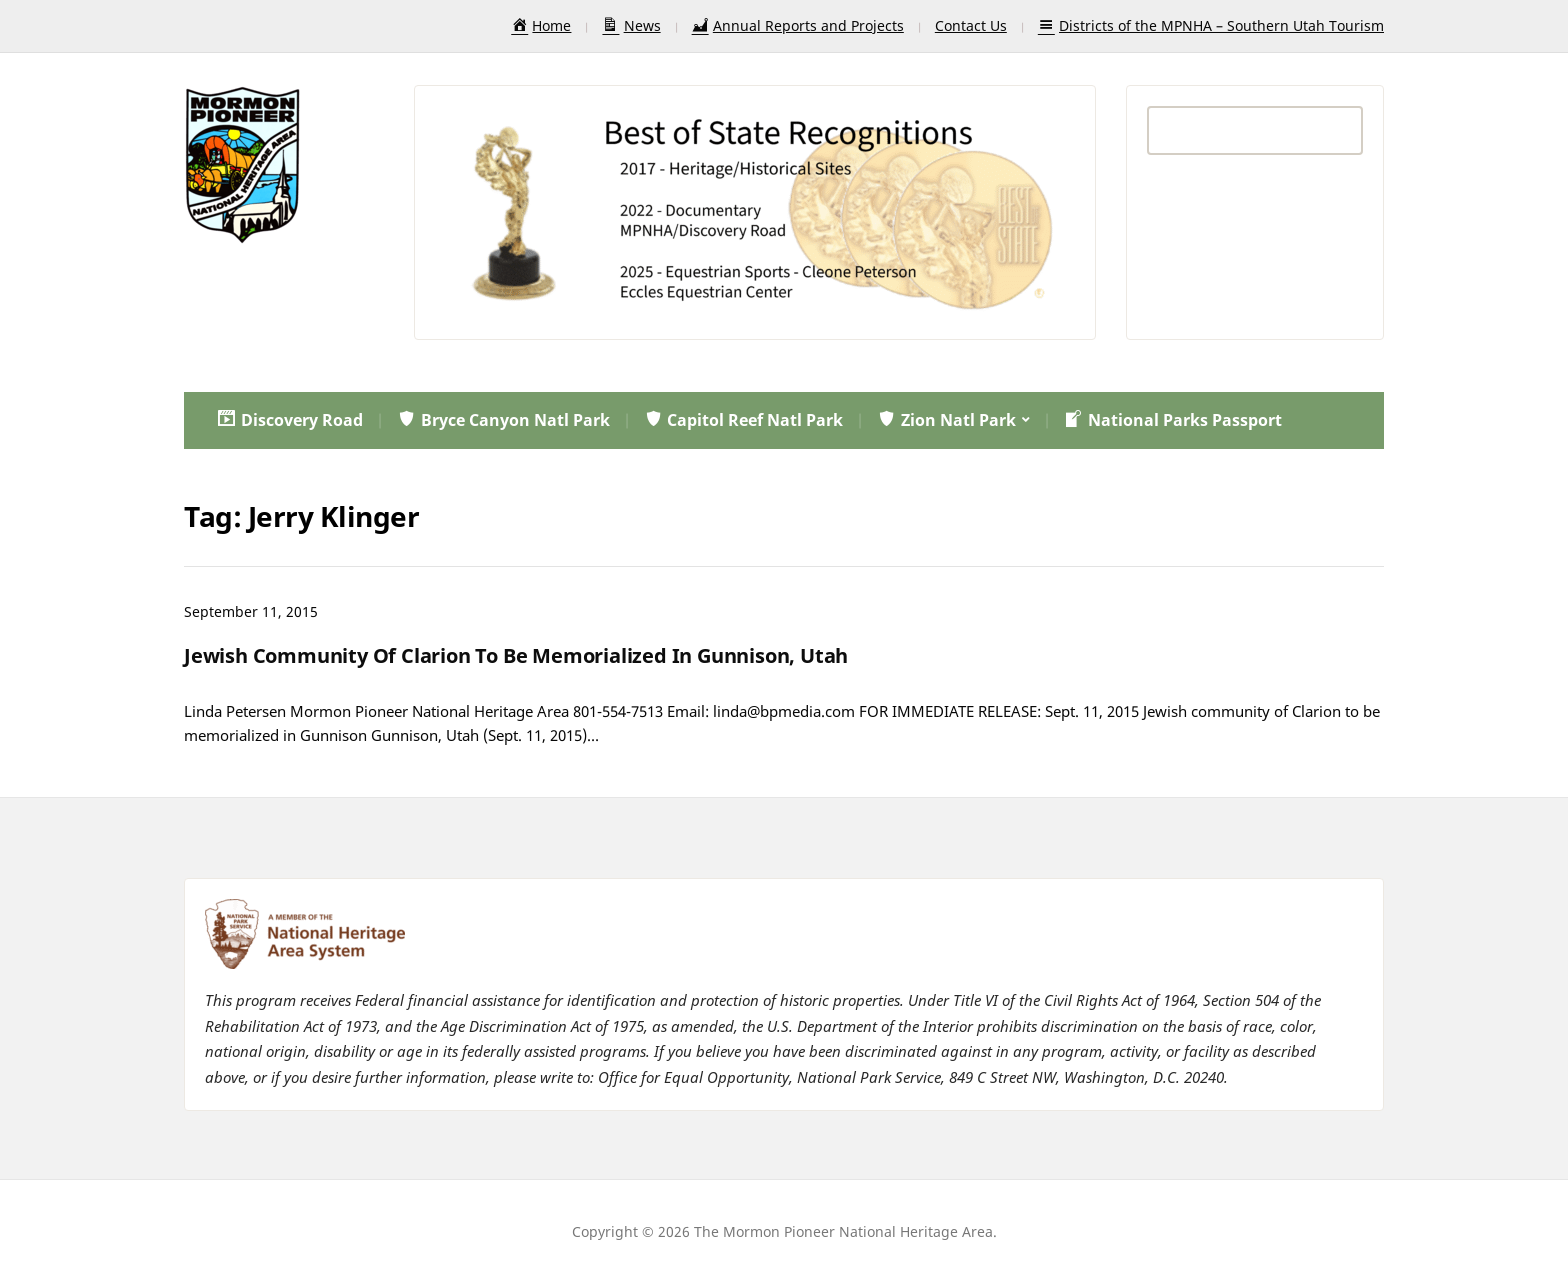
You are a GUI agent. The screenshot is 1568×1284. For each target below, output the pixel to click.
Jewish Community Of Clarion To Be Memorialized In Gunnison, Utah (516, 655)
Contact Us (971, 25)
